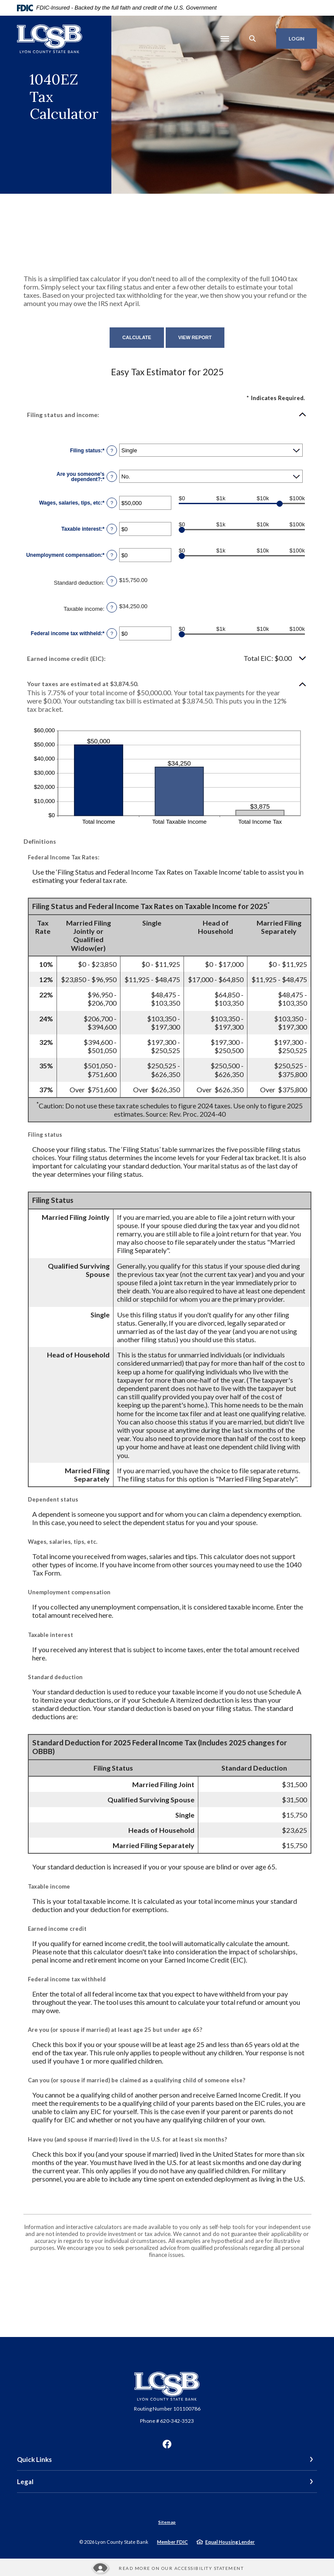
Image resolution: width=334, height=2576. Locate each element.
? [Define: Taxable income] (111, 607)
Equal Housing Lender (230, 2542)
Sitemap (167, 2522)
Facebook (167, 2444)
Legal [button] (25, 2481)
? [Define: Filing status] (111, 450)
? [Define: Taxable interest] (111, 529)
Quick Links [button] (34, 2459)
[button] (167, 414)
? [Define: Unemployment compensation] (111, 555)
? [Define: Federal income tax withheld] (111, 633)
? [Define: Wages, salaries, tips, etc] (111, 502)
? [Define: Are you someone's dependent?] (111, 476)
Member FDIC (172, 2542)
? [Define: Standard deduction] (111, 581)
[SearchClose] (253, 38)
